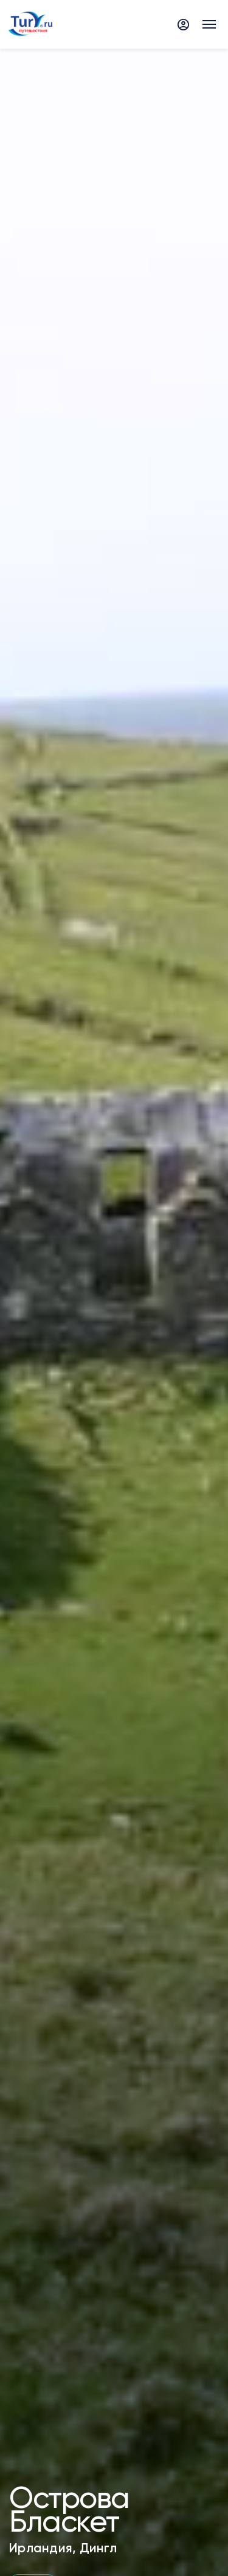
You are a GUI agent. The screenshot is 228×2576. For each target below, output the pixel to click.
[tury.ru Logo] (30, 24)
